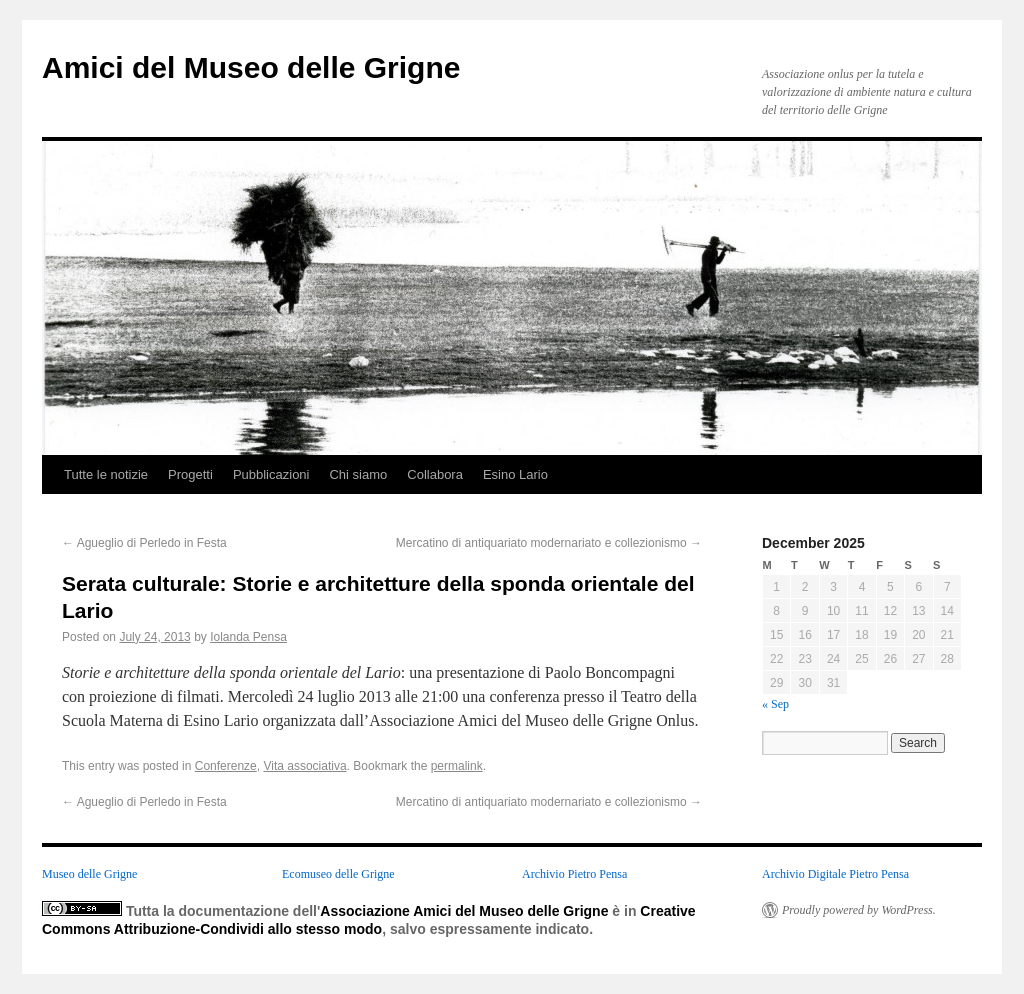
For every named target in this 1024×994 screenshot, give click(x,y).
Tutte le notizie (106, 474)
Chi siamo (358, 474)
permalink (457, 766)
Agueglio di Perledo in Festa (144, 543)
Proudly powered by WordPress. (859, 910)
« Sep (775, 704)
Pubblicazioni (271, 474)
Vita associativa (304, 766)
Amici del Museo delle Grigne (251, 67)
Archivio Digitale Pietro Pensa (835, 874)
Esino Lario (515, 474)
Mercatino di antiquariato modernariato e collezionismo (549, 543)
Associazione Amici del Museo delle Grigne (464, 911)
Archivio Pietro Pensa (574, 874)
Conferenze (226, 766)
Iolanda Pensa (248, 637)
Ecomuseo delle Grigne (338, 874)
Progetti (190, 474)
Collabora (435, 474)
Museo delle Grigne (89, 874)
